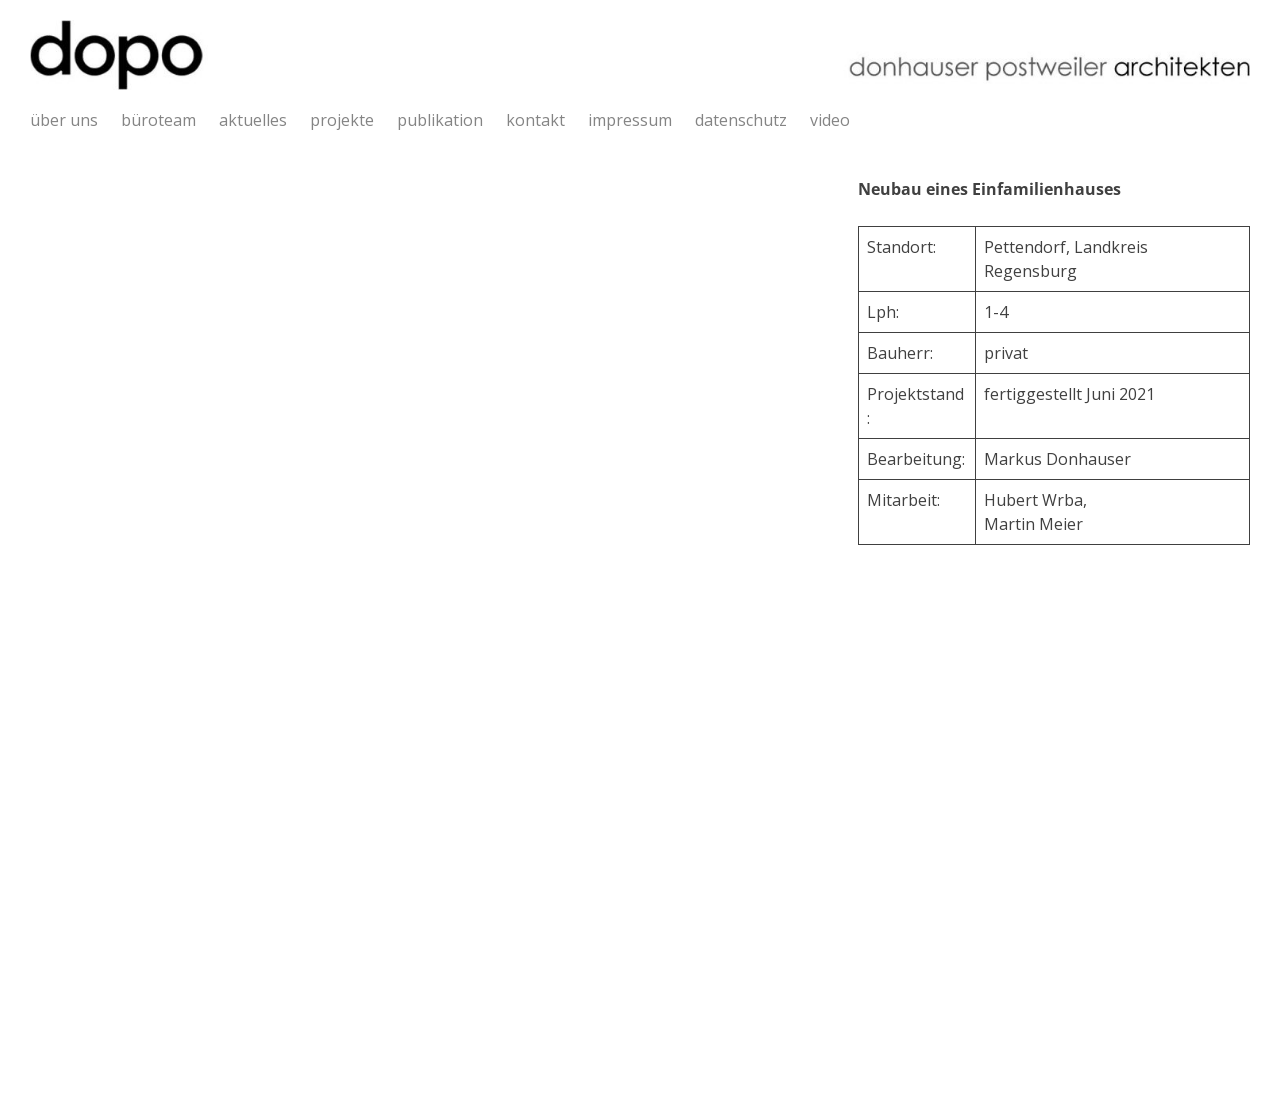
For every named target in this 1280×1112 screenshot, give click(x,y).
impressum (630, 120)
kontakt (535, 120)
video (830, 120)
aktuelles (253, 120)
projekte (342, 120)
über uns (64, 120)
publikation (440, 120)
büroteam (158, 120)
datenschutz (741, 120)
